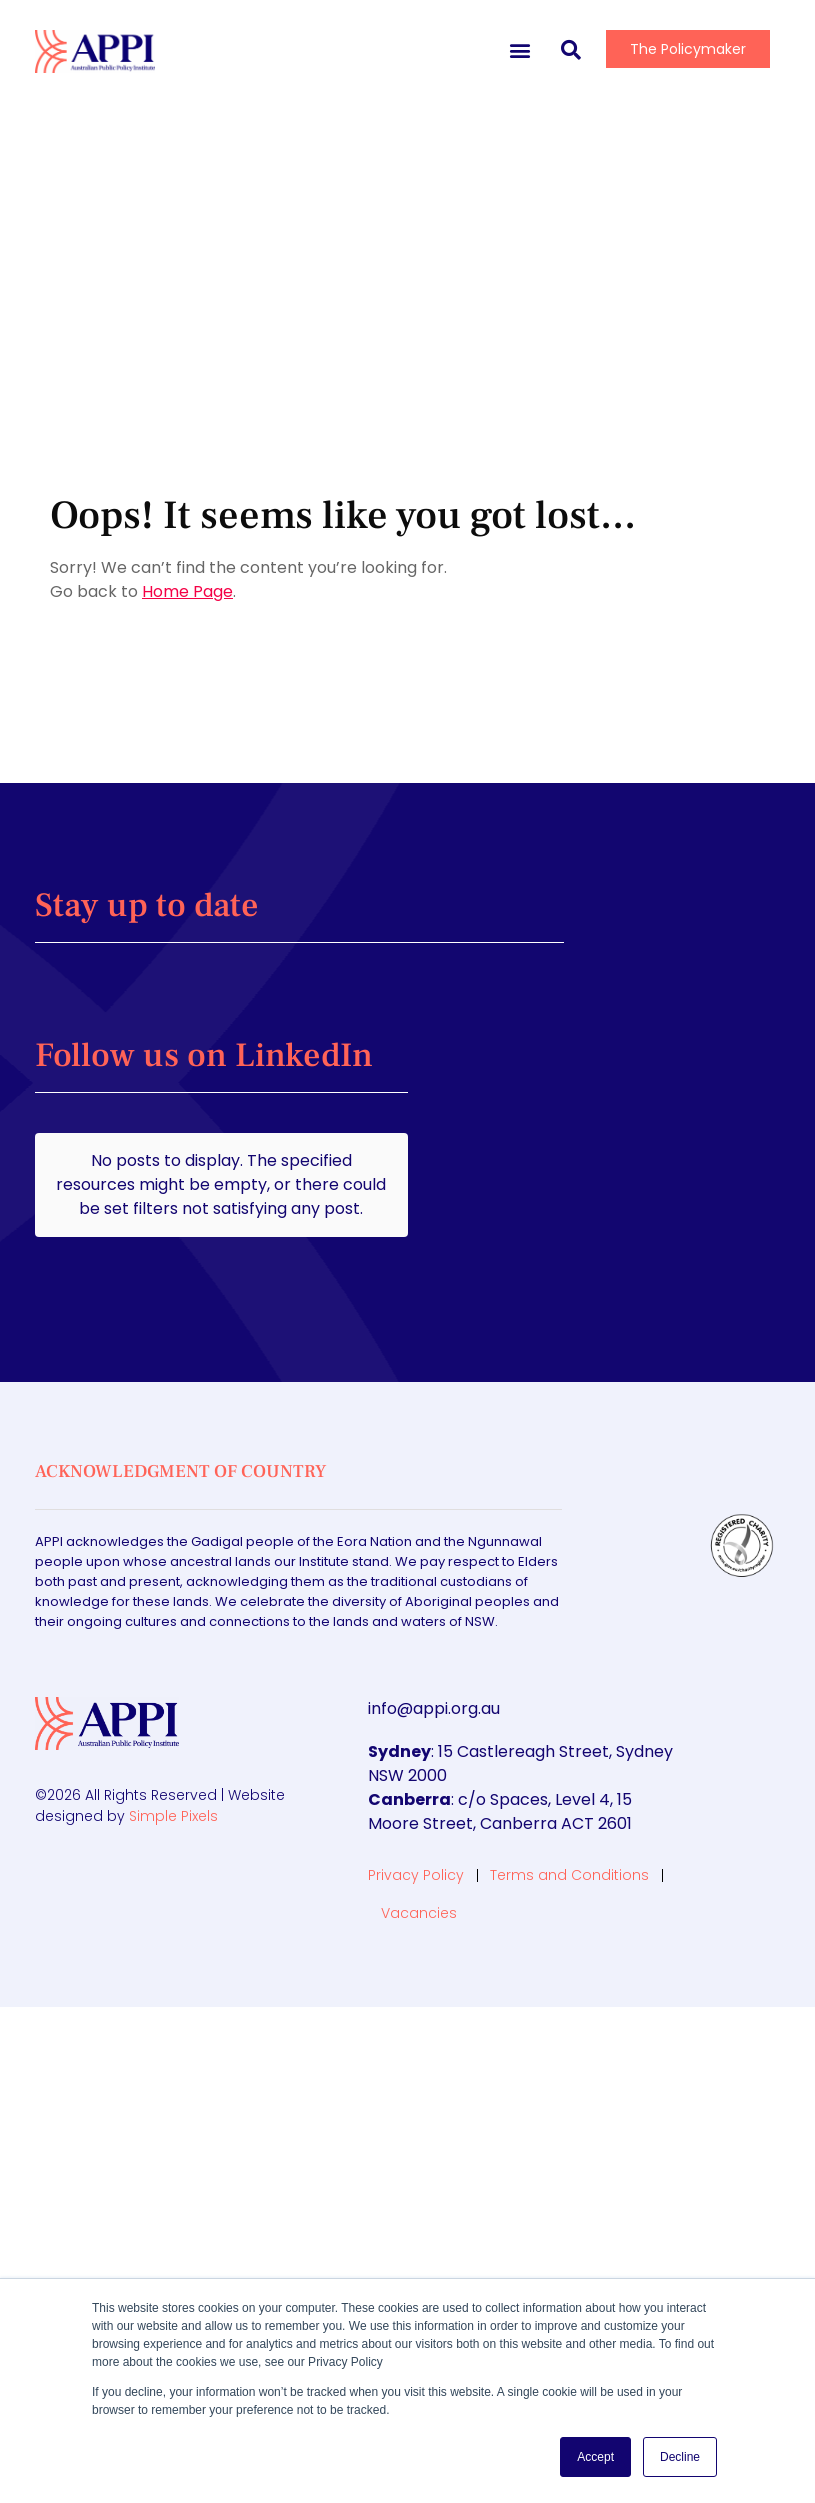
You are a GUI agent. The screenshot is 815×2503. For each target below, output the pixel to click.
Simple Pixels (173, 1752)
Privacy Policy (416, 1811)
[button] (519, 49)
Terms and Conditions (569, 1811)
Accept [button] (595, 2457)
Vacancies (419, 1849)
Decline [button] (680, 2457)
